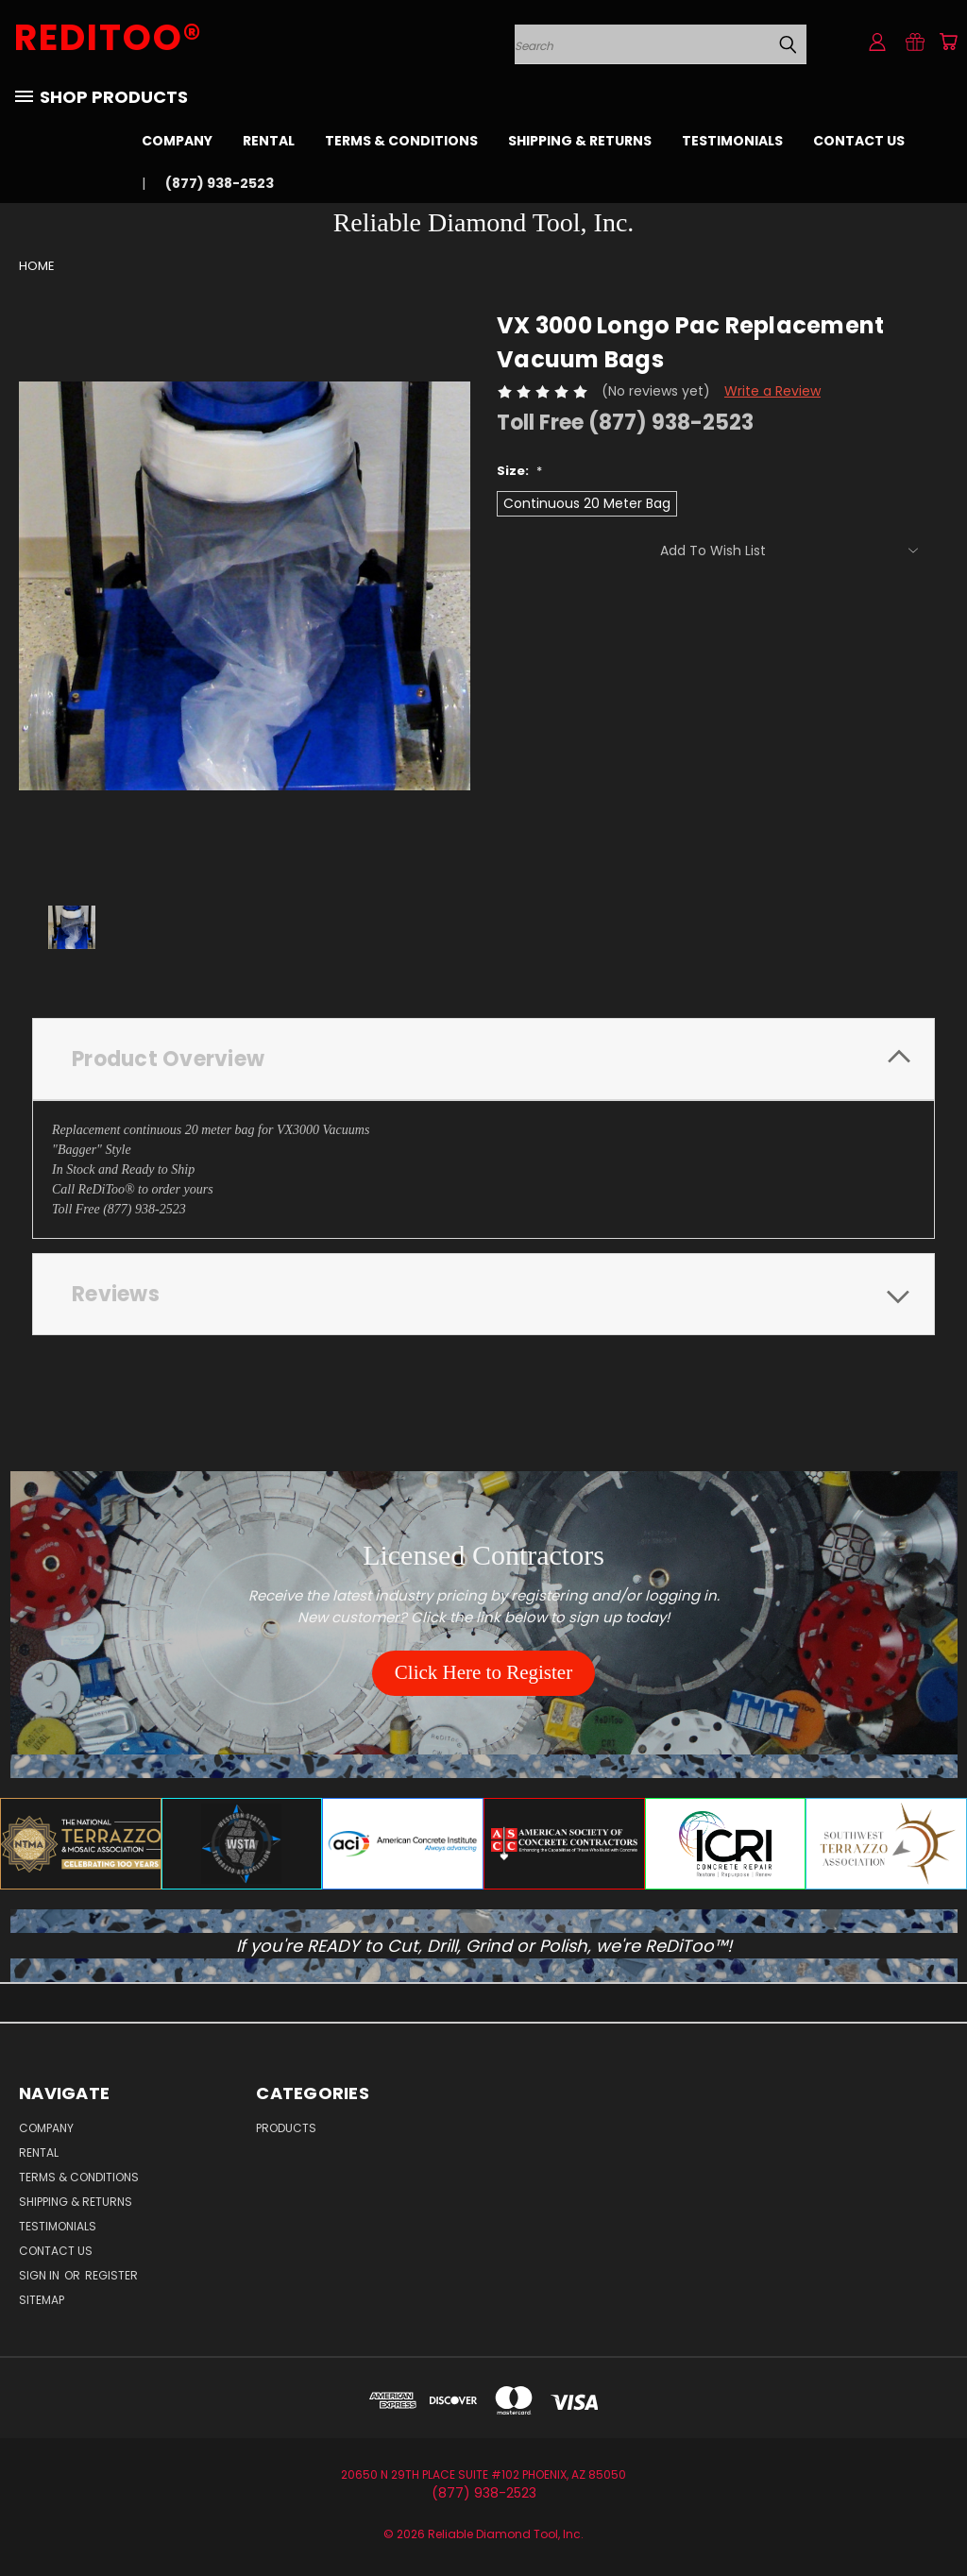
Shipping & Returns (580, 140)
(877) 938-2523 (219, 183)
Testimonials (732, 140)
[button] (483, 1673)
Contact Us (859, 140)
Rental (269, 140)
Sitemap (41, 2300)
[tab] (483, 1059)
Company (177, 140)
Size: (519, 471)
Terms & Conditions (401, 140)
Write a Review (772, 390)
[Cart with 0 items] (948, 41)
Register (111, 2275)
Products (286, 2128)
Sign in (40, 2275)
